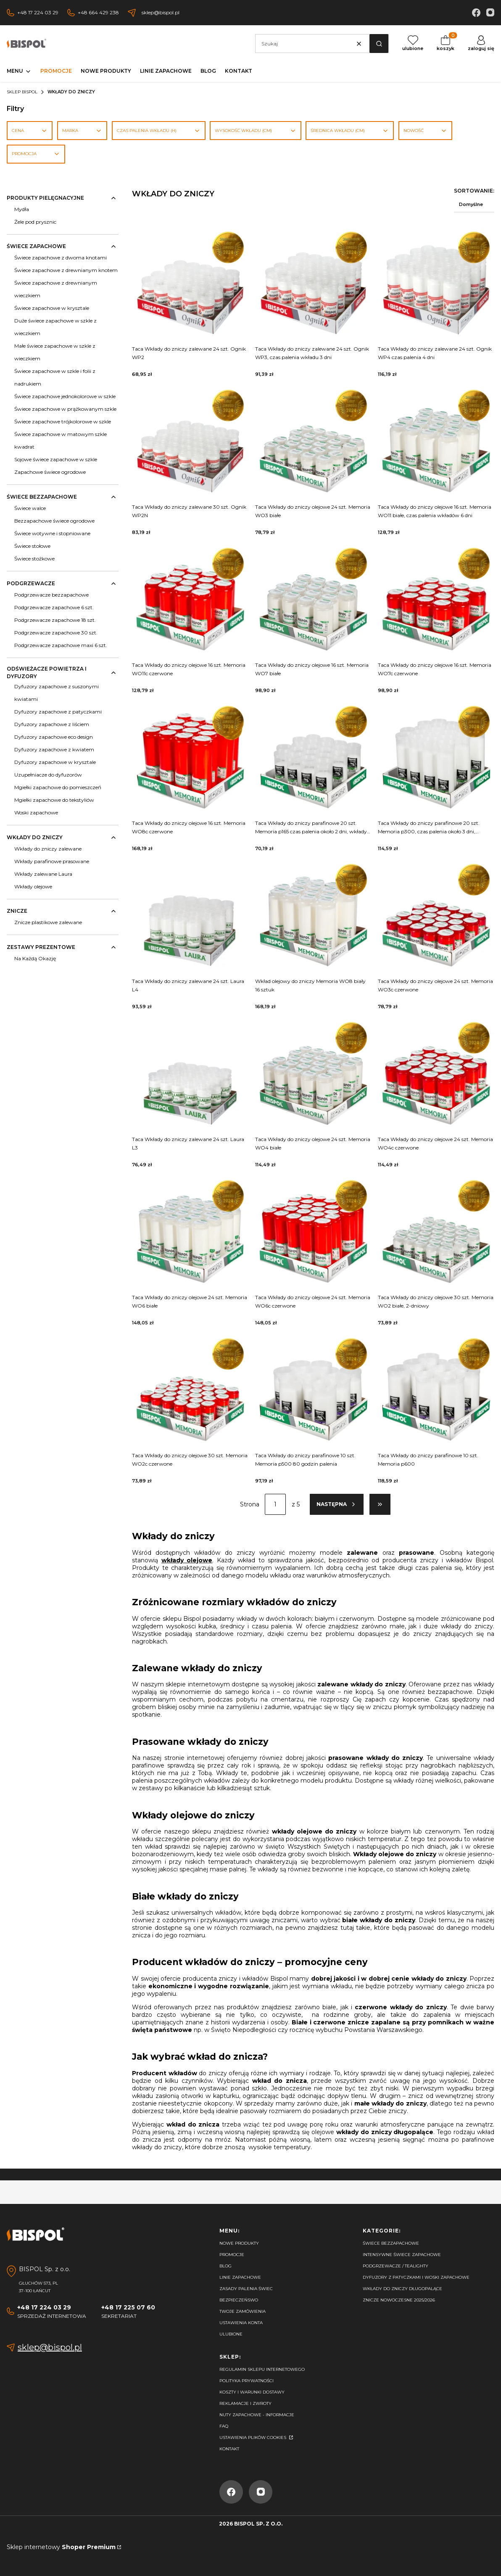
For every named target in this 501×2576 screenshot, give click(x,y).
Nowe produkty (239, 2243)
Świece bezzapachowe (391, 2243)
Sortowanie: (474, 191)
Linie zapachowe (240, 2277)
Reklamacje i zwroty (245, 2403)
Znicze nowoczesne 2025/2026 (399, 2300)
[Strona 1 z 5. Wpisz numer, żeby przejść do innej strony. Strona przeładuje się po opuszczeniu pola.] (275, 1504)
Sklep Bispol (22, 92)
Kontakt (229, 2449)
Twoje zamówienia (242, 2311)
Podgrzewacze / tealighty (395, 2266)
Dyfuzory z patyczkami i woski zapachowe (416, 2277)
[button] (378, 43)
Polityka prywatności (246, 2380)
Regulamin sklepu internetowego (262, 2369)
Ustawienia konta (241, 2322)
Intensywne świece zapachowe (402, 2254)
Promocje (231, 2254)
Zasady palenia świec (246, 2288)
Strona (249, 1504)
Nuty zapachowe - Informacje (256, 2414)
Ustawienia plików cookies (253, 2437)
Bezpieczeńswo (238, 2300)
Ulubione (231, 2334)
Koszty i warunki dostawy (252, 2392)
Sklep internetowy (61, 2547)
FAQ (223, 2426)
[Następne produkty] (337, 1504)
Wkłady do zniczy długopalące (402, 2288)
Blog (225, 2266)
